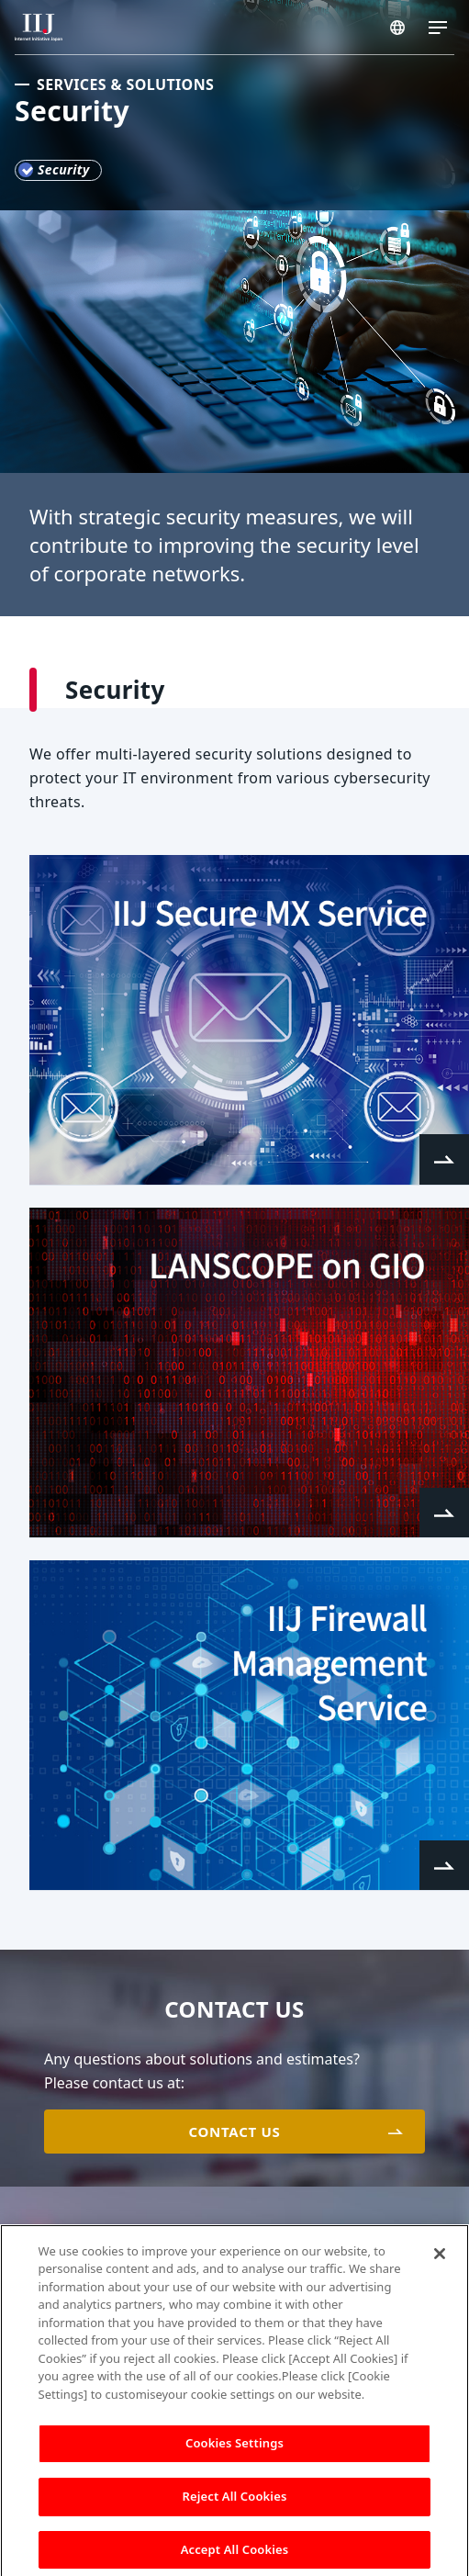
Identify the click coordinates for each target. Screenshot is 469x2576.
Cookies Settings (234, 2448)
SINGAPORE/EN (397, 27)
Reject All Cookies (235, 2501)
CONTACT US (234, 2131)
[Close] (439, 2259)
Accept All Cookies (235, 2555)
